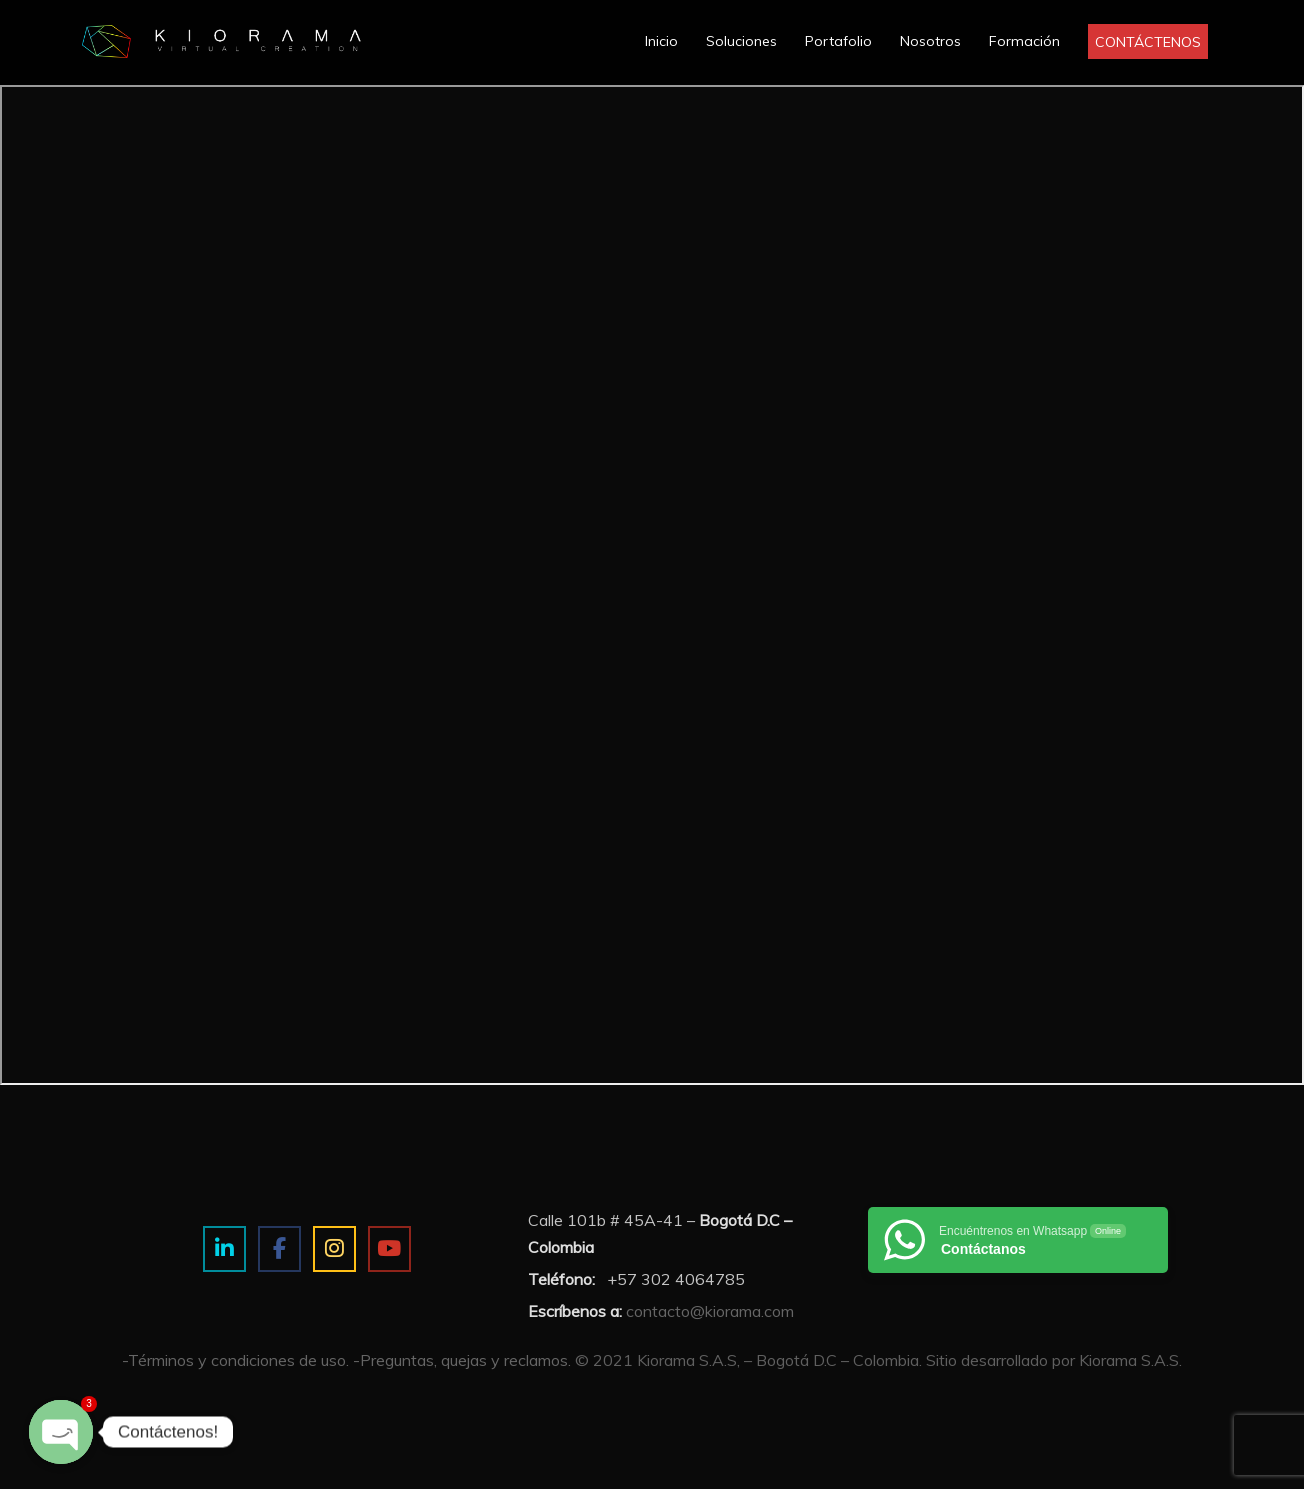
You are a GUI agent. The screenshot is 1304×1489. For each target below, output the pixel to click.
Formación (1024, 41)
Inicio (661, 41)
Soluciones (741, 41)
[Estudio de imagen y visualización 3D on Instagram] (334, 1249)
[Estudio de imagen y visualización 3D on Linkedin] (224, 1249)
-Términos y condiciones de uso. (235, 1360)
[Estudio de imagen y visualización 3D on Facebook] (279, 1249)
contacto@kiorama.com (710, 1311)
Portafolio (838, 41)
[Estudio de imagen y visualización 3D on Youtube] (389, 1249)
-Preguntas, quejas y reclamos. (462, 1360)
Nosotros (930, 41)
